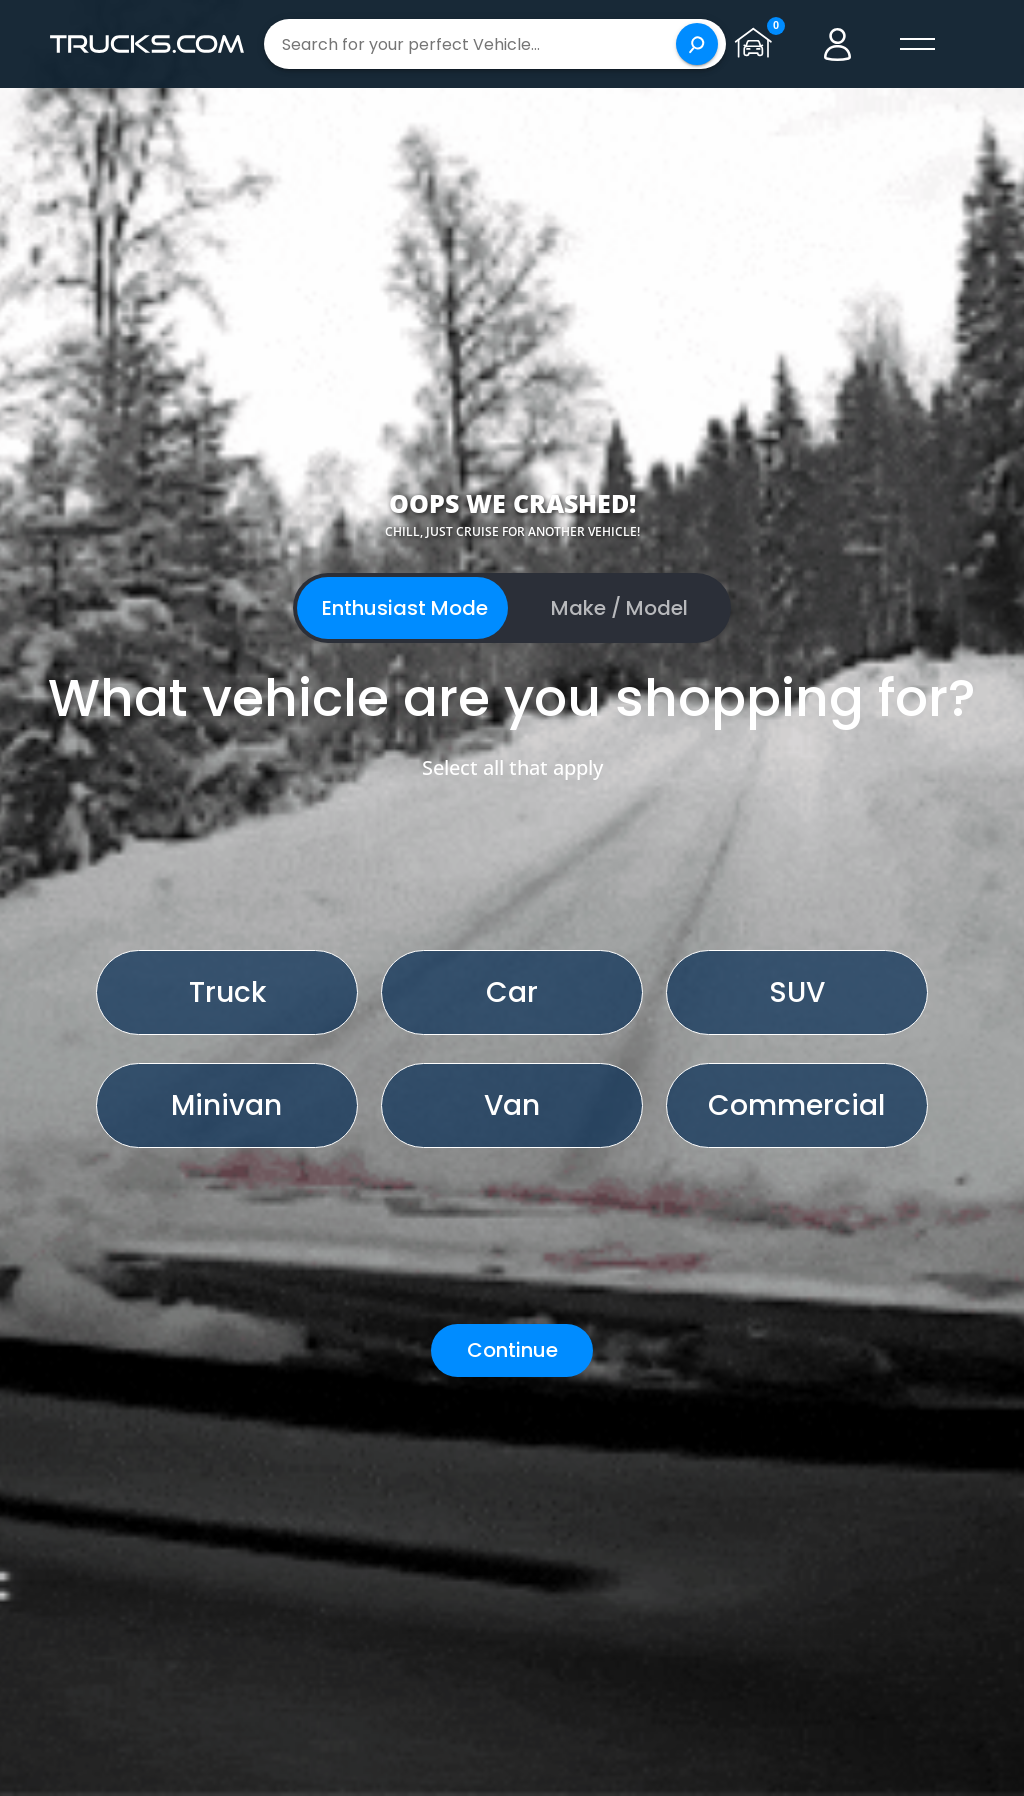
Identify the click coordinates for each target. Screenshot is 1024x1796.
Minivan (226, 1105)
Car (512, 992)
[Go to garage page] (758, 44)
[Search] (697, 44)
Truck (227, 992)
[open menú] (918, 44)
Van (512, 1105)
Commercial (796, 1105)
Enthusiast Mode (405, 608)
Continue (512, 1350)
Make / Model (619, 608)
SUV (797, 992)
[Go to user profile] (838, 44)
